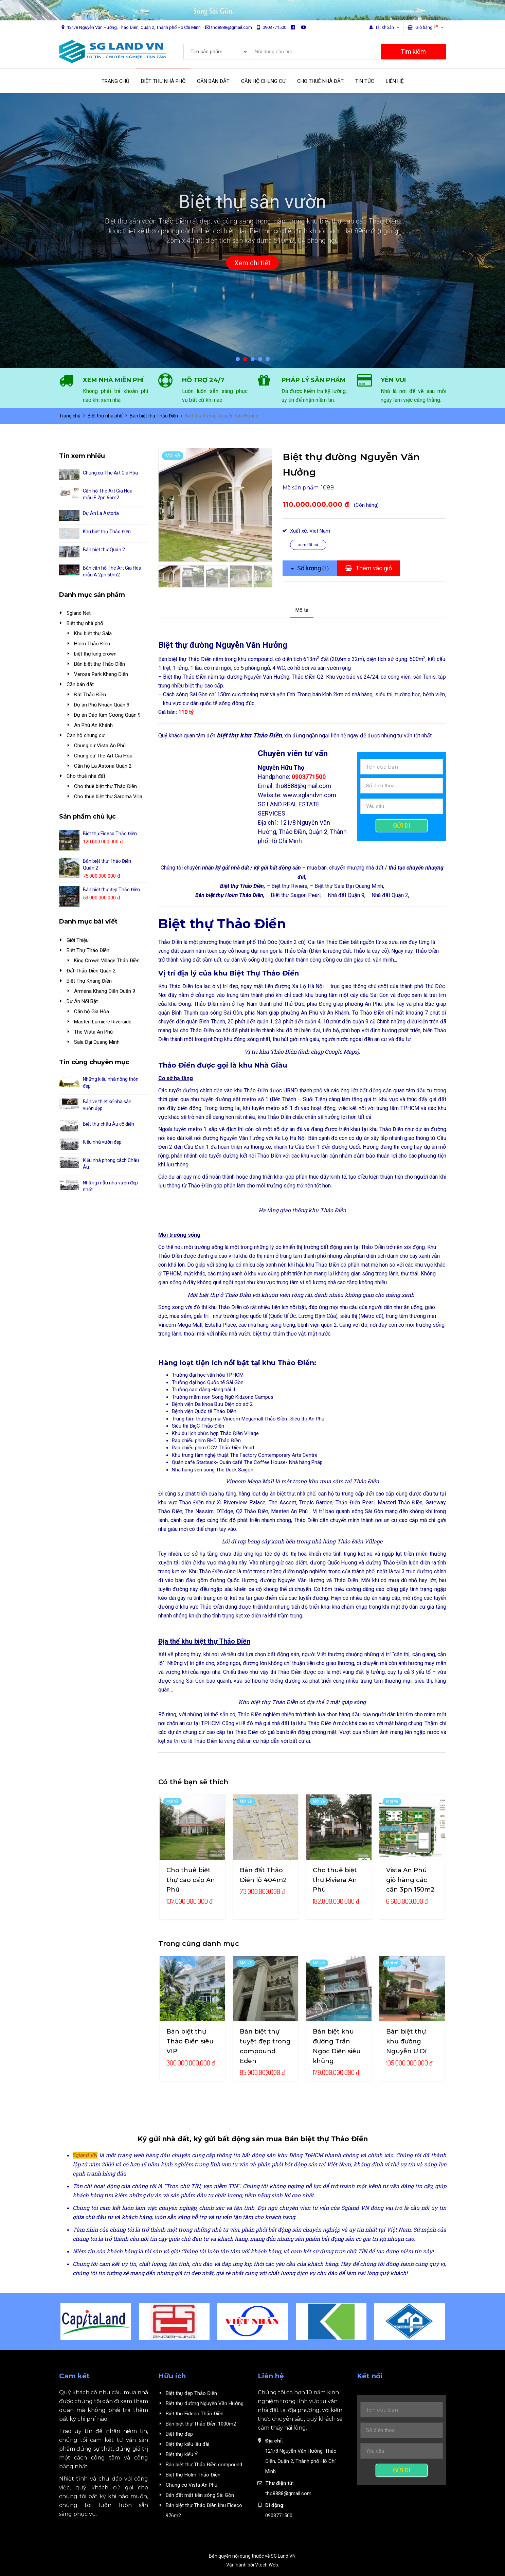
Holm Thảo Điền (92, 644)
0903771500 (271, 27)
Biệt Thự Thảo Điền (88, 950)
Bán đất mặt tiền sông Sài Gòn (200, 2495)
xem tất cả (308, 544)
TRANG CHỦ (115, 81)
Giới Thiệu (78, 940)
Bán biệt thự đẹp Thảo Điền (111, 889)
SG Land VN (283, 2556)
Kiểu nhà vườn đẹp (102, 1142)
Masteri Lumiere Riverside (102, 1022)
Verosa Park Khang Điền (101, 674)
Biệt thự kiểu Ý (182, 2454)
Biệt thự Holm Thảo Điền (193, 2475)
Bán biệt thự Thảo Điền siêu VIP (190, 2041)
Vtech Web (266, 2565)
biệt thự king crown (95, 654)
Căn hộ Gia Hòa (91, 1011)
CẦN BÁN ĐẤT (213, 81)
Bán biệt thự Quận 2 (104, 549)
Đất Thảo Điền (90, 695)
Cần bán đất (80, 684)
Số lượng (310, 568)
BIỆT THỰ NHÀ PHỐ (163, 81)
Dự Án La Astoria (101, 513)
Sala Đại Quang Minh (97, 1042)
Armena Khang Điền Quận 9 (104, 991)
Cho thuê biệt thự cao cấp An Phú (190, 1880)
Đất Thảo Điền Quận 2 (91, 971)
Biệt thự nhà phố (105, 415)
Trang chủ (69, 415)
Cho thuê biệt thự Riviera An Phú (335, 1880)
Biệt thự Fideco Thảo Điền (110, 833)
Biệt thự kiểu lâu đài (187, 2444)
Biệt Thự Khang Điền (89, 981)
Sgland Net (79, 613)
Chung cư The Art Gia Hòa (110, 473)
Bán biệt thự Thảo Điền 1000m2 (201, 2424)
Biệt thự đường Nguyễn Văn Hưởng (205, 2403)
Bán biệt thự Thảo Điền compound (204, 2465)
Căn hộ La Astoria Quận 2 (102, 766)
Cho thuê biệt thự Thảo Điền (105, 786)
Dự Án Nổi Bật (82, 1001)
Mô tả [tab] (301, 610)
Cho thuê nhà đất (86, 776)
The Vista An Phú (93, 1032)
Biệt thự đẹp (179, 2434)
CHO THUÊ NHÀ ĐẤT (320, 81)
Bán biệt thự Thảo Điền (154, 415)
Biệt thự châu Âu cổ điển (108, 1124)
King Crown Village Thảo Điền (107, 961)
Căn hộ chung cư (86, 735)
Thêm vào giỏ (368, 568)
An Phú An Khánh (93, 725)
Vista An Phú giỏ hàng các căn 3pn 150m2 (410, 1880)
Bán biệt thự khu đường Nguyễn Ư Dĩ (406, 2041)
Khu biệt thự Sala (93, 633)
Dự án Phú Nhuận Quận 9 (101, 705)
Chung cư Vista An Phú (100, 746)
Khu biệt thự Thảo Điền (107, 531)
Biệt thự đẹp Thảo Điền (191, 2393)
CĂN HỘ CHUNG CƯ (263, 81)
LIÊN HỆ (395, 81)
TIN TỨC (364, 81)
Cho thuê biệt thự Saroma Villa (108, 796)
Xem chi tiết (252, 263)
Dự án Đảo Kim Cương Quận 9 (107, 715)
